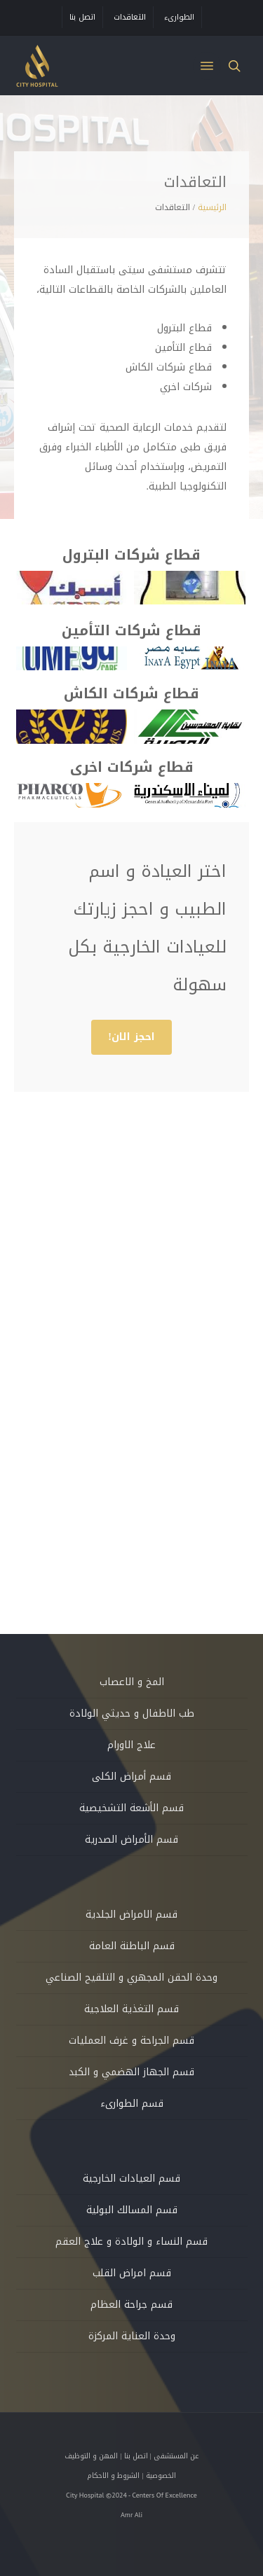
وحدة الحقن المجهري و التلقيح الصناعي (131, 1977)
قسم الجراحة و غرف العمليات (131, 2040)
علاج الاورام (131, 1745)
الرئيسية (212, 207)
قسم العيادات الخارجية (131, 2178)
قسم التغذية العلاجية (131, 2009)
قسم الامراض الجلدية (131, 1914)
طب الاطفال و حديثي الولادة (131, 1713)
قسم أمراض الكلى (131, 1776)
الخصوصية (161, 2475)
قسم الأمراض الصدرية (131, 1839)
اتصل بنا (136, 2456)
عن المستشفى (176, 2456)
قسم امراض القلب (132, 2273)
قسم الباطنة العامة (132, 1946)
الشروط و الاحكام (113, 2475)
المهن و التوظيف (91, 2456)
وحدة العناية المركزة (131, 2336)
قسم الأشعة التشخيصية (131, 1808)
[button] (207, 66)
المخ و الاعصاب (132, 1682)
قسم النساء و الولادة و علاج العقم (131, 2241)
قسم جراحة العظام (131, 2304)
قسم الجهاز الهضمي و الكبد (131, 2072)
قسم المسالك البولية (131, 2210)
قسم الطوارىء (131, 2103)
